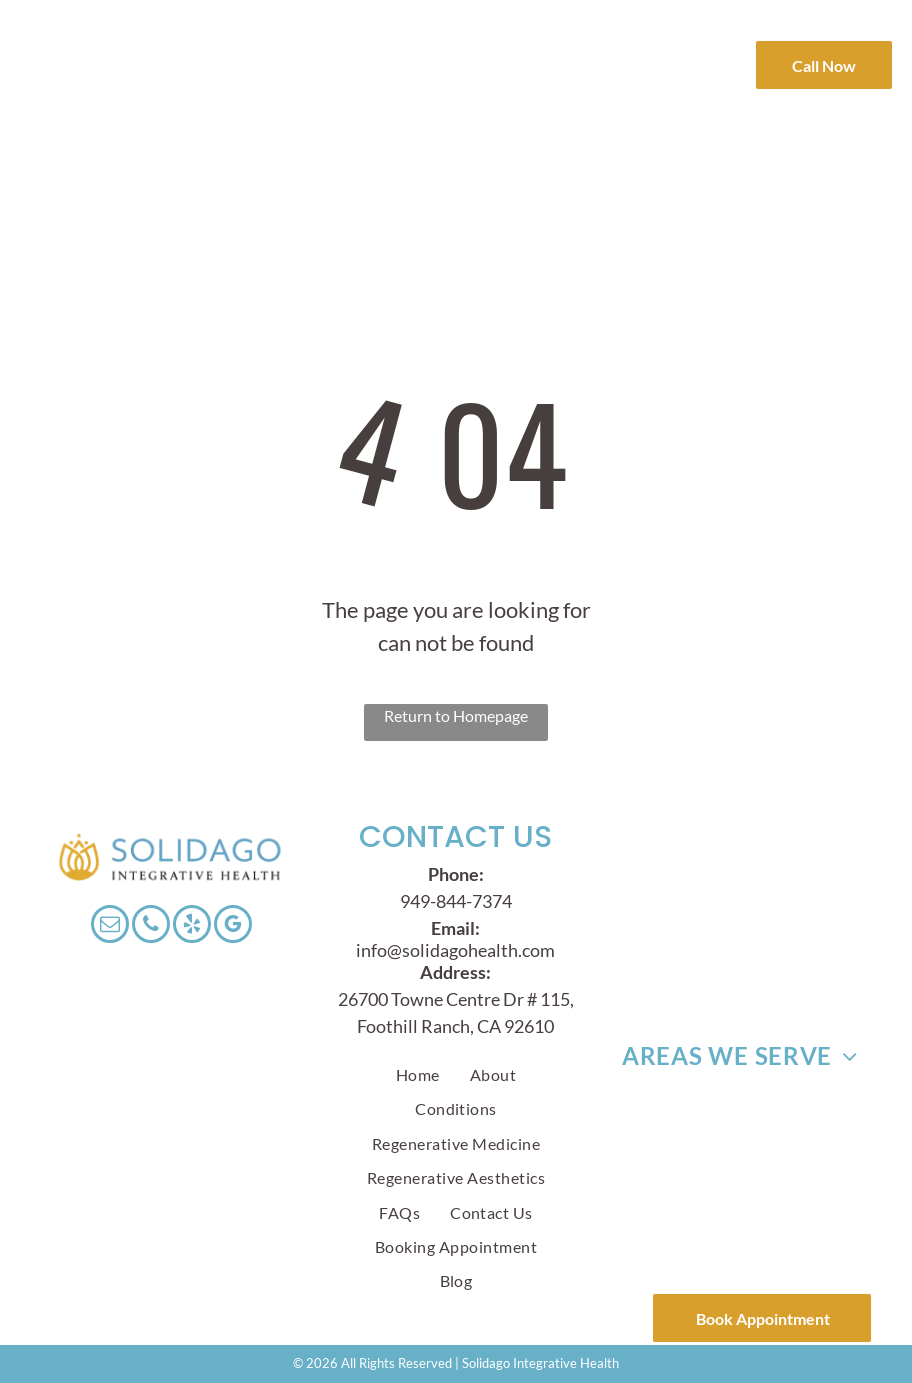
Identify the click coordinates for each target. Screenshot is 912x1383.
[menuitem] (362, 57)
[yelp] (192, 926)
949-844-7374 (456, 901)
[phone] (151, 926)
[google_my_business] (233, 926)
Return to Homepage (456, 715)
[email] (110, 926)
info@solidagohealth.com (455, 950)
